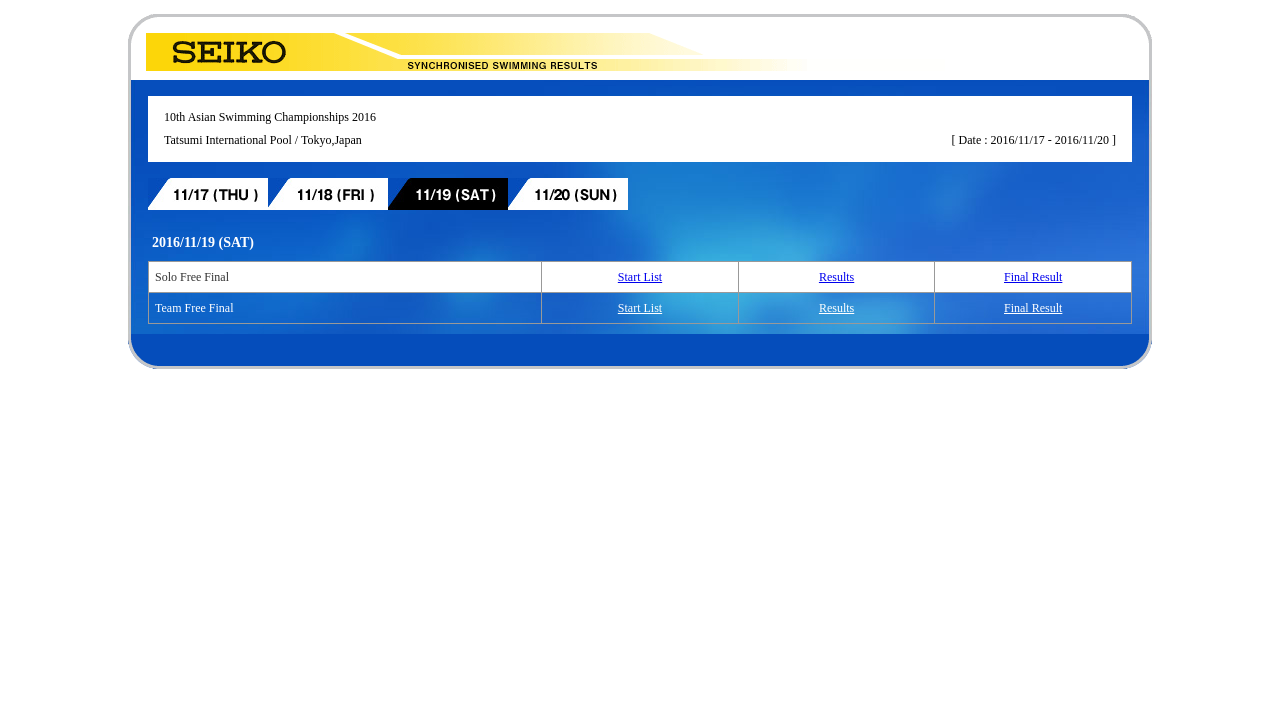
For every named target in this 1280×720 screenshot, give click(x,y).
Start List (640, 277)
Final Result (1033, 277)
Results (836, 277)
